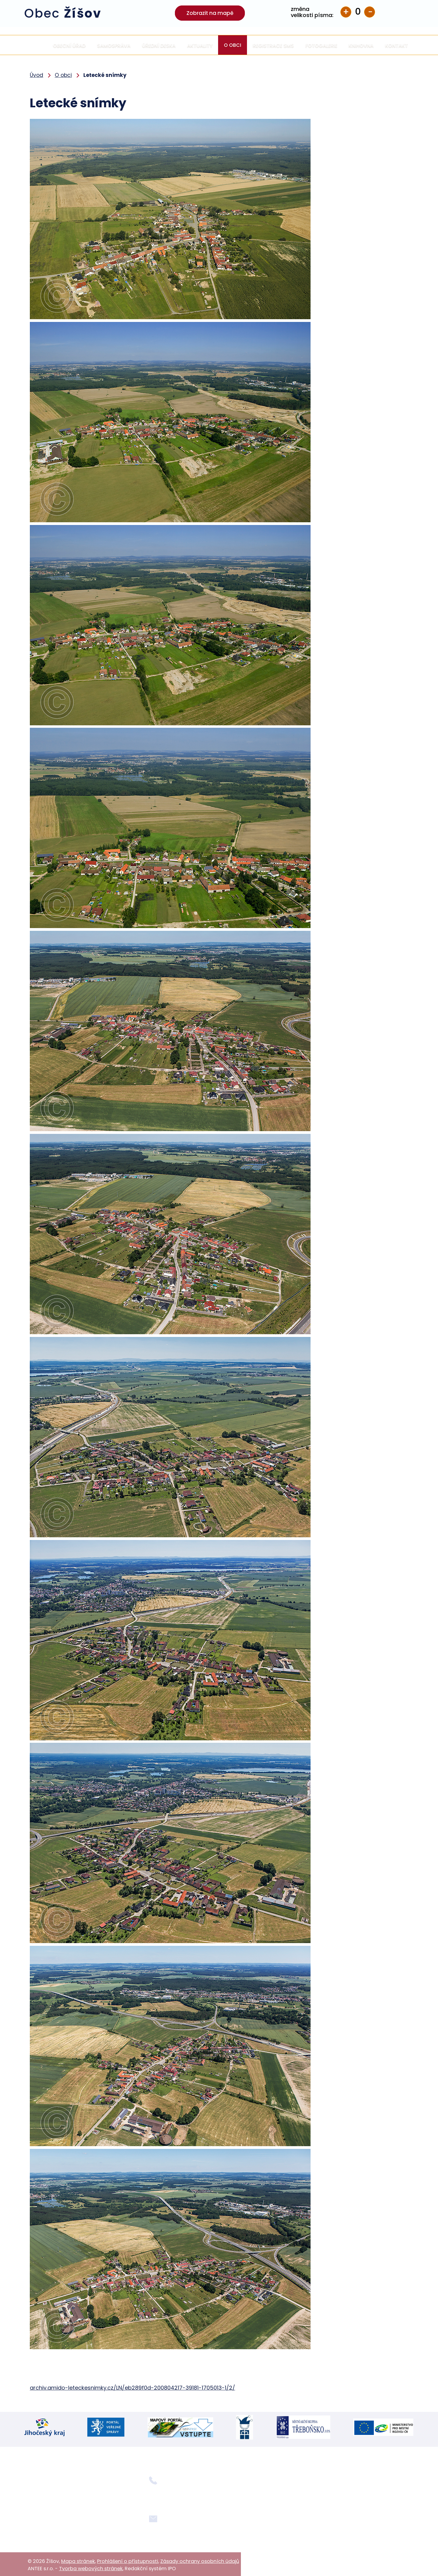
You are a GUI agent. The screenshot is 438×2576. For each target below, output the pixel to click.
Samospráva (113, 45)
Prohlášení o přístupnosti (127, 2559)
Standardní (357, 12)
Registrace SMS (273, 45)
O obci (232, 45)
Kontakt (396, 45)
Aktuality (200, 45)
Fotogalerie (321, 45)
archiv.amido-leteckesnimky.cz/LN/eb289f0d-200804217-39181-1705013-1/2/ (132, 2387)
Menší (369, 12)
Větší (345, 12)
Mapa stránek (78, 2559)
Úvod (35, 45)
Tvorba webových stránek (91, 2566)
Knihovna (361, 45)
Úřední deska (159, 45)
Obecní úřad (69, 45)
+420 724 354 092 (170, 2495)
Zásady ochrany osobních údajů (199, 2559)
